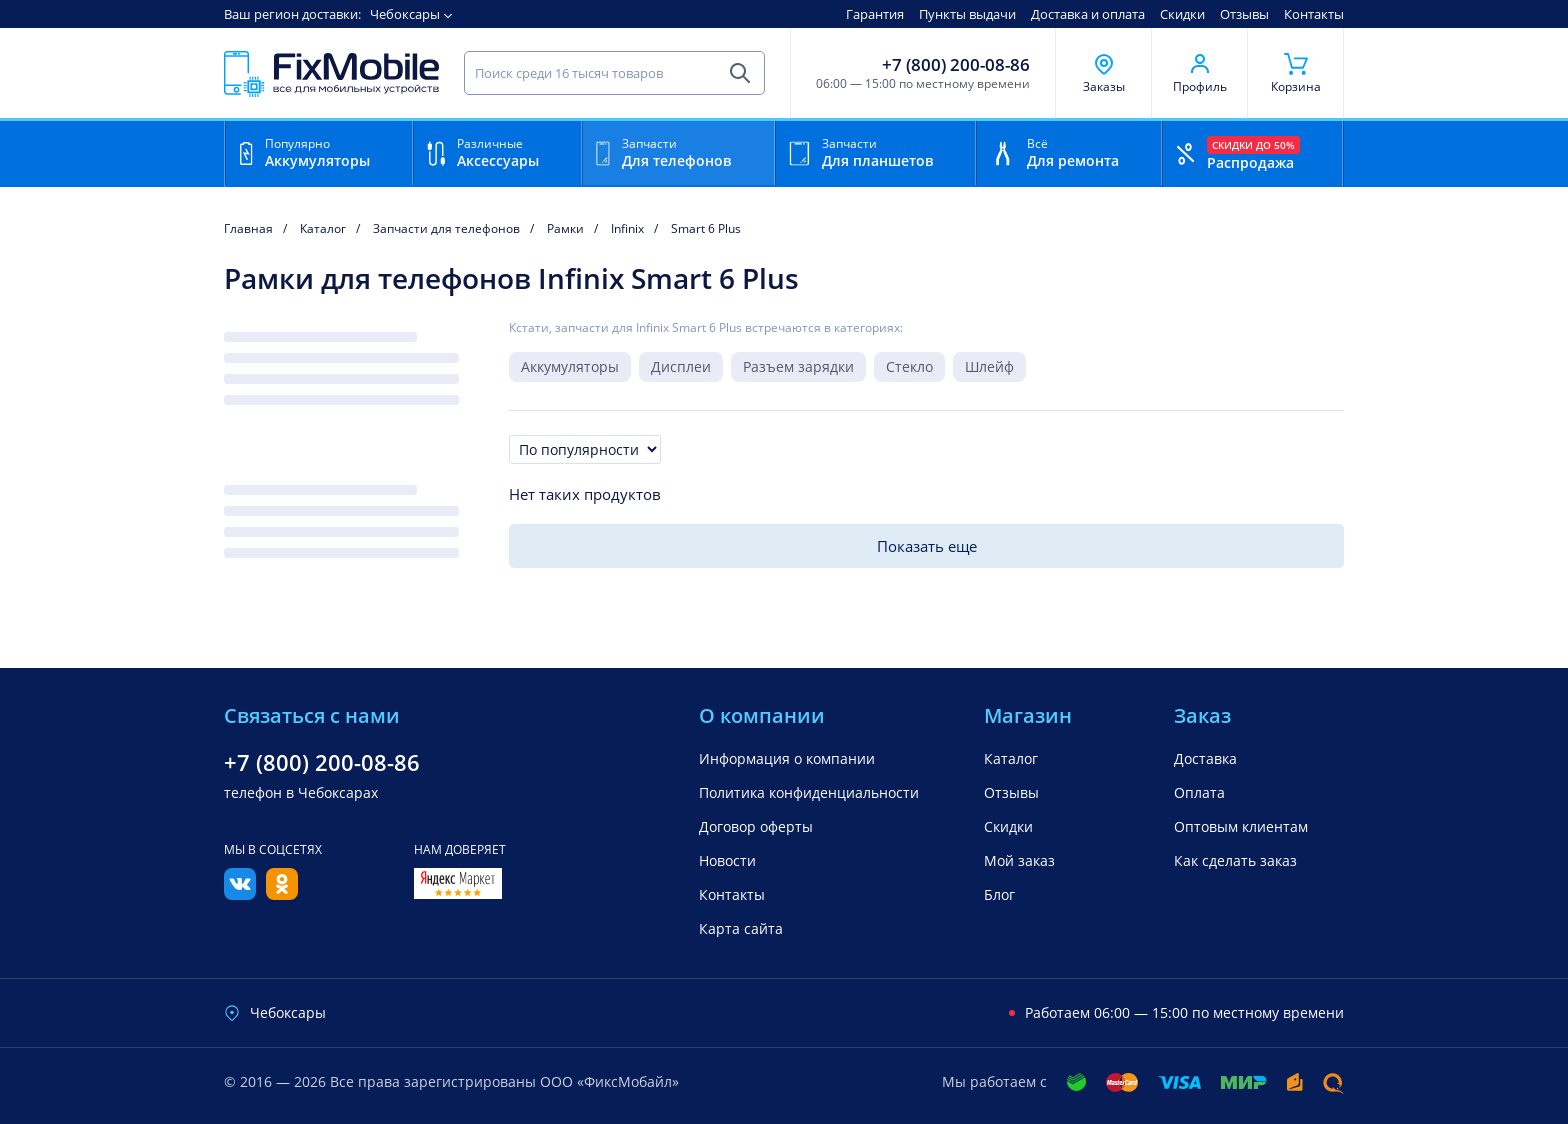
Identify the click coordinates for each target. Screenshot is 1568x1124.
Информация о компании (787, 758)
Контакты (1314, 14)
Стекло (909, 366)
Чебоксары (405, 14)
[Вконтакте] (240, 894)
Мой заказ (1019, 860)
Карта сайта (741, 928)
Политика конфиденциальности (809, 792)
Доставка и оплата (1088, 14)
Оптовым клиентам (1241, 826)
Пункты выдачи (967, 14)
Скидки (1182, 14)
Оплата (1199, 792)
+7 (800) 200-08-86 (956, 65)
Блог (999, 894)
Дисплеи (681, 366)
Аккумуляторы (570, 366)
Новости (727, 860)
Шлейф (989, 366)
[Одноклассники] (282, 894)
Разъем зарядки (798, 366)
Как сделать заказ (1235, 860)
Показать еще (927, 546)
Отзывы (1244, 14)
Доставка (1205, 758)
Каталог (1011, 758)
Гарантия (875, 14)
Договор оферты (756, 826)
